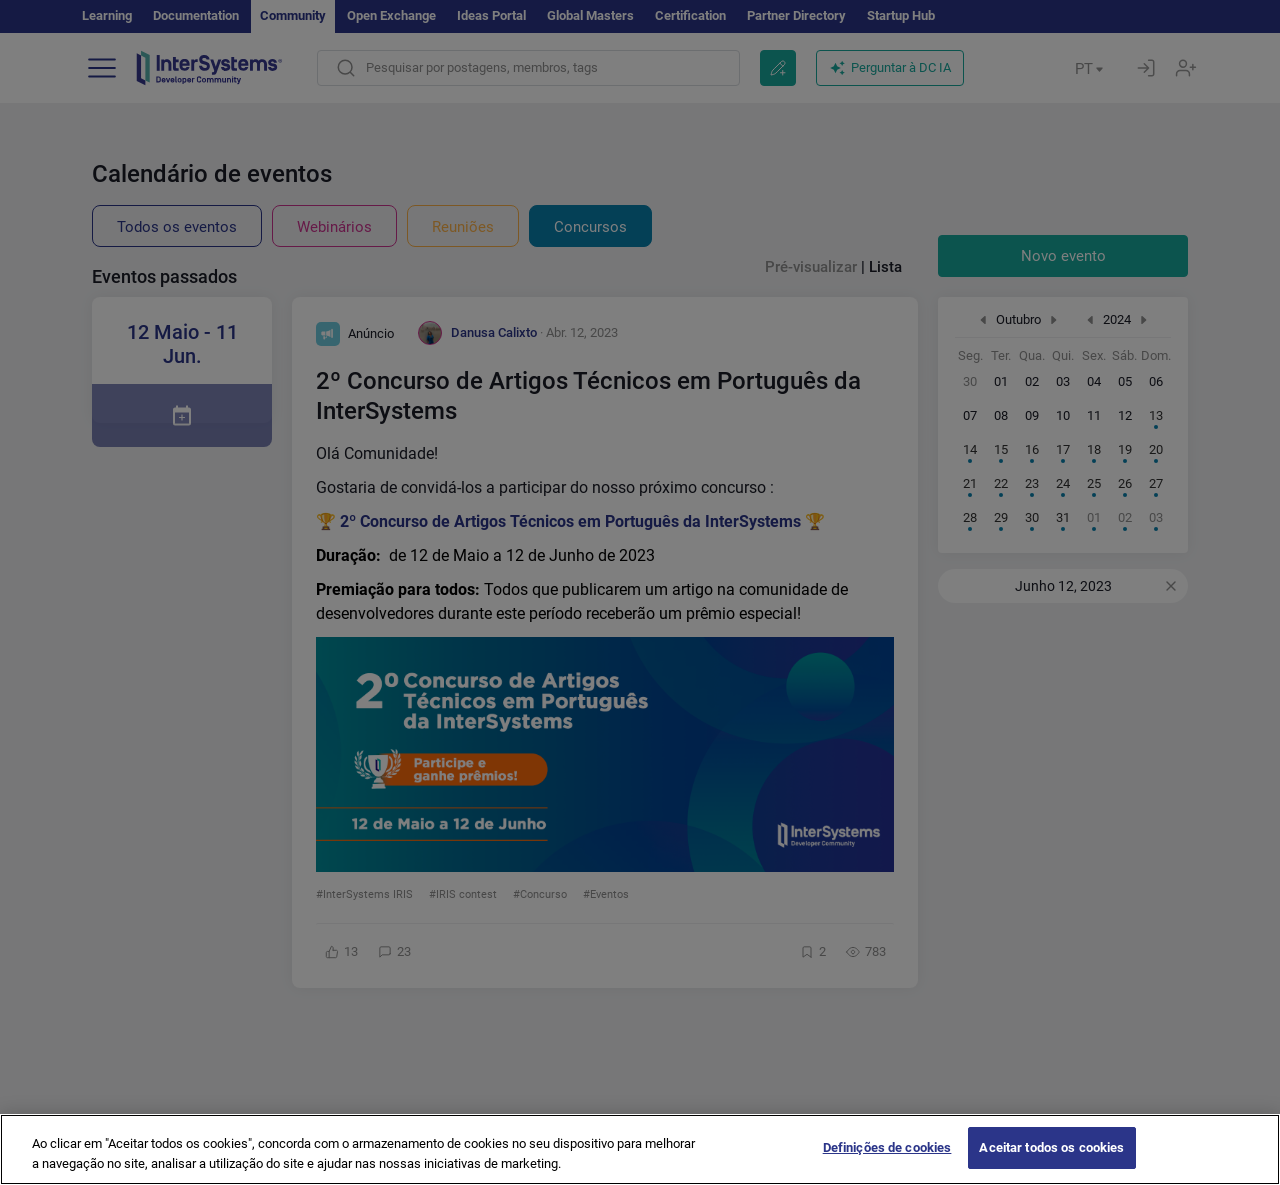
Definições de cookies (887, 1160)
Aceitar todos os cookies (1051, 1160)
